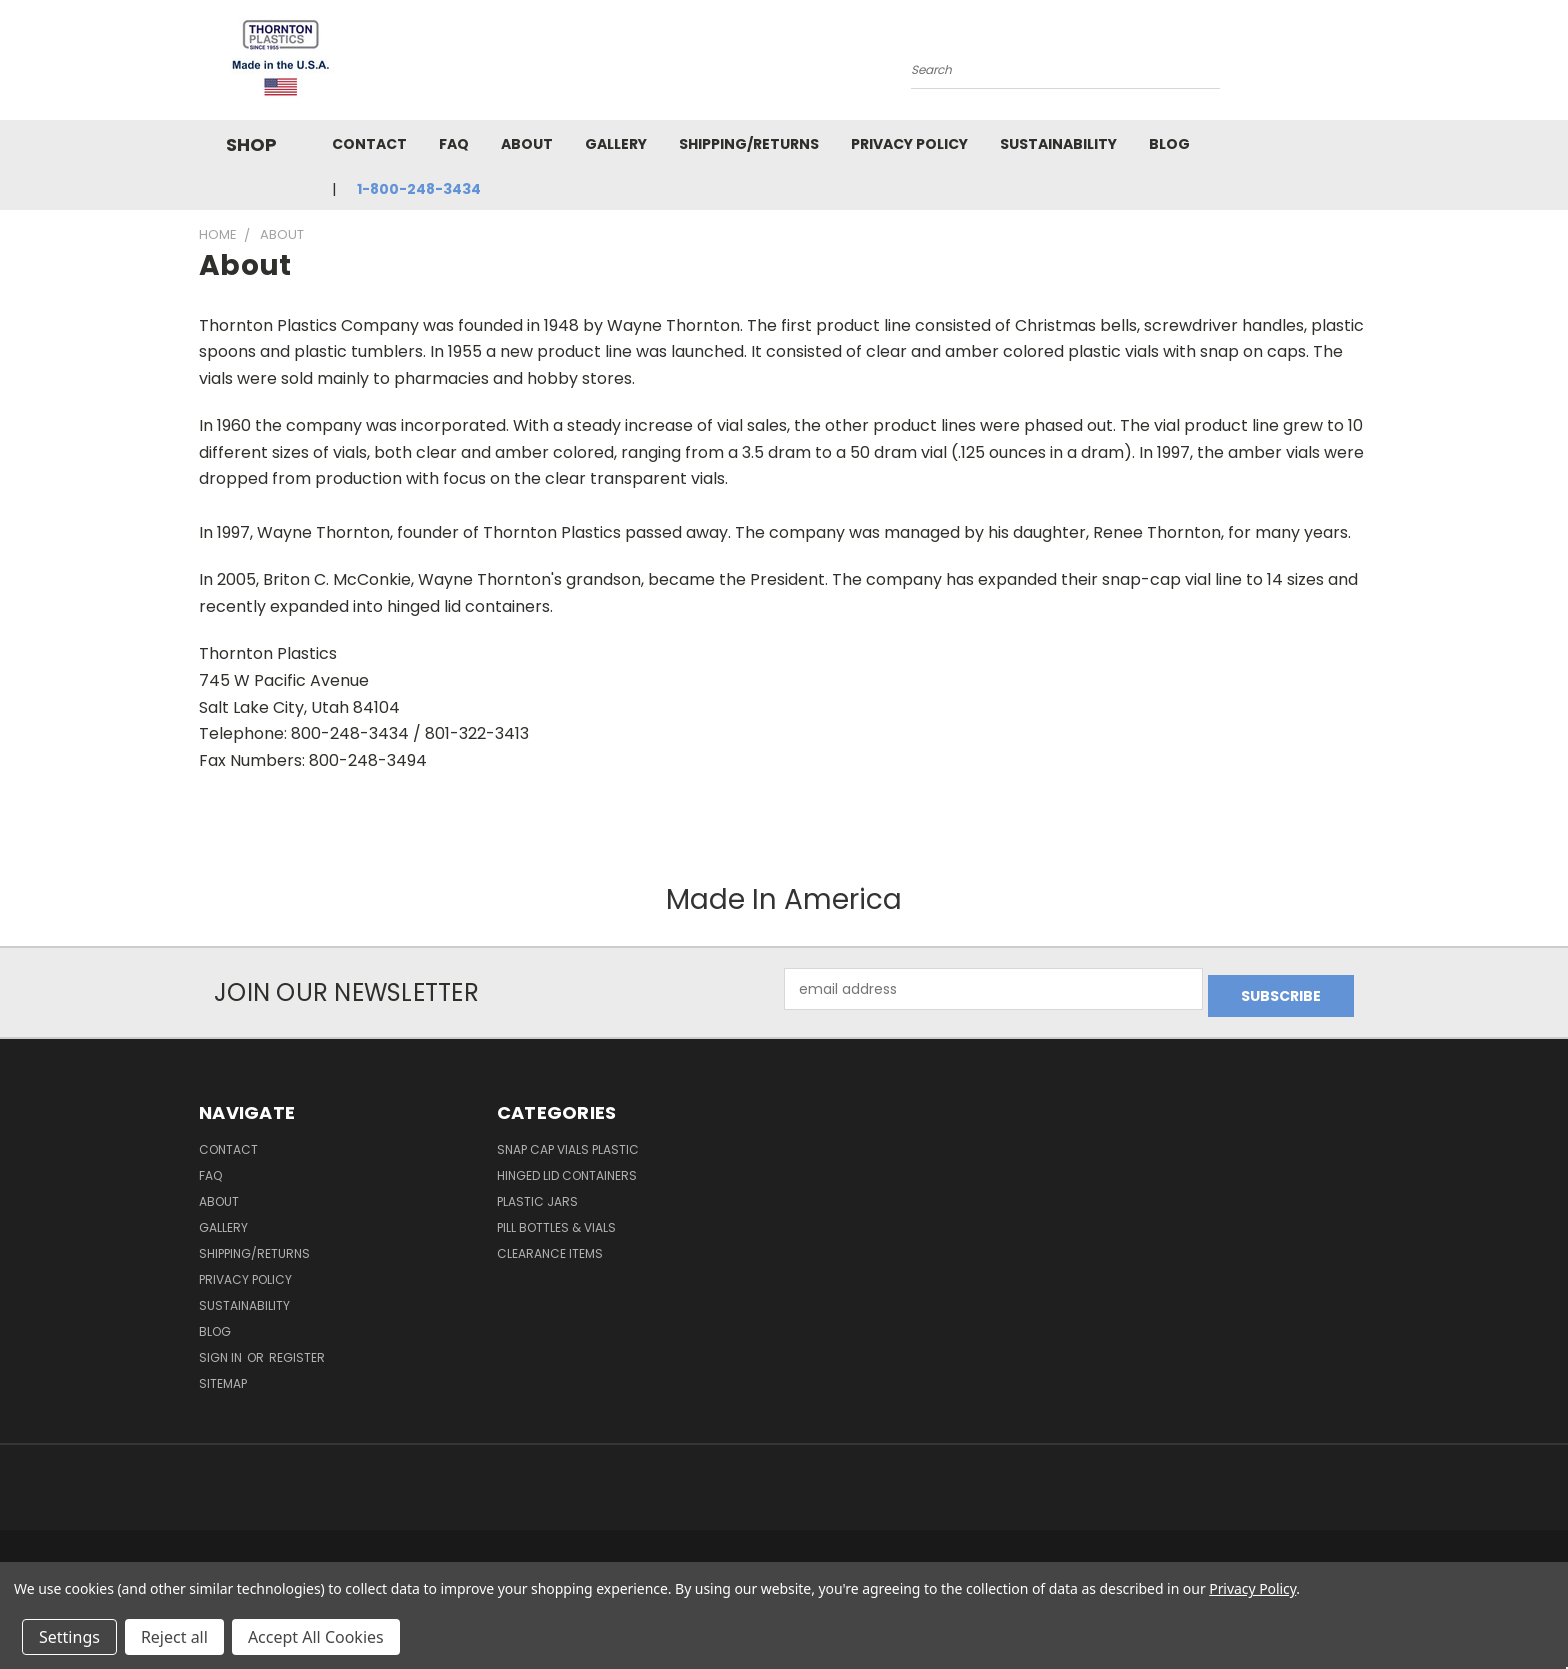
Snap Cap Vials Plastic (568, 1142)
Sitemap (223, 1376)
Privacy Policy (909, 144)
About (527, 144)
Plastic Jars (537, 1194)
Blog (1169, 144)
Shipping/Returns (749, 144)
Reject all (174, 1637)
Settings (69, 1637)
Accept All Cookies (316, 1637)
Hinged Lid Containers (567, 1168)
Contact (369, 144)
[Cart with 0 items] (1364, 65)
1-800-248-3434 (419, 189)
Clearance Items (550, 1246)
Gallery (616, 144)
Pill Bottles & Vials (556, 1220)
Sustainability (1058, 144)
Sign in (222, 1350)
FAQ (454, 144)
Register (297, 1350)
